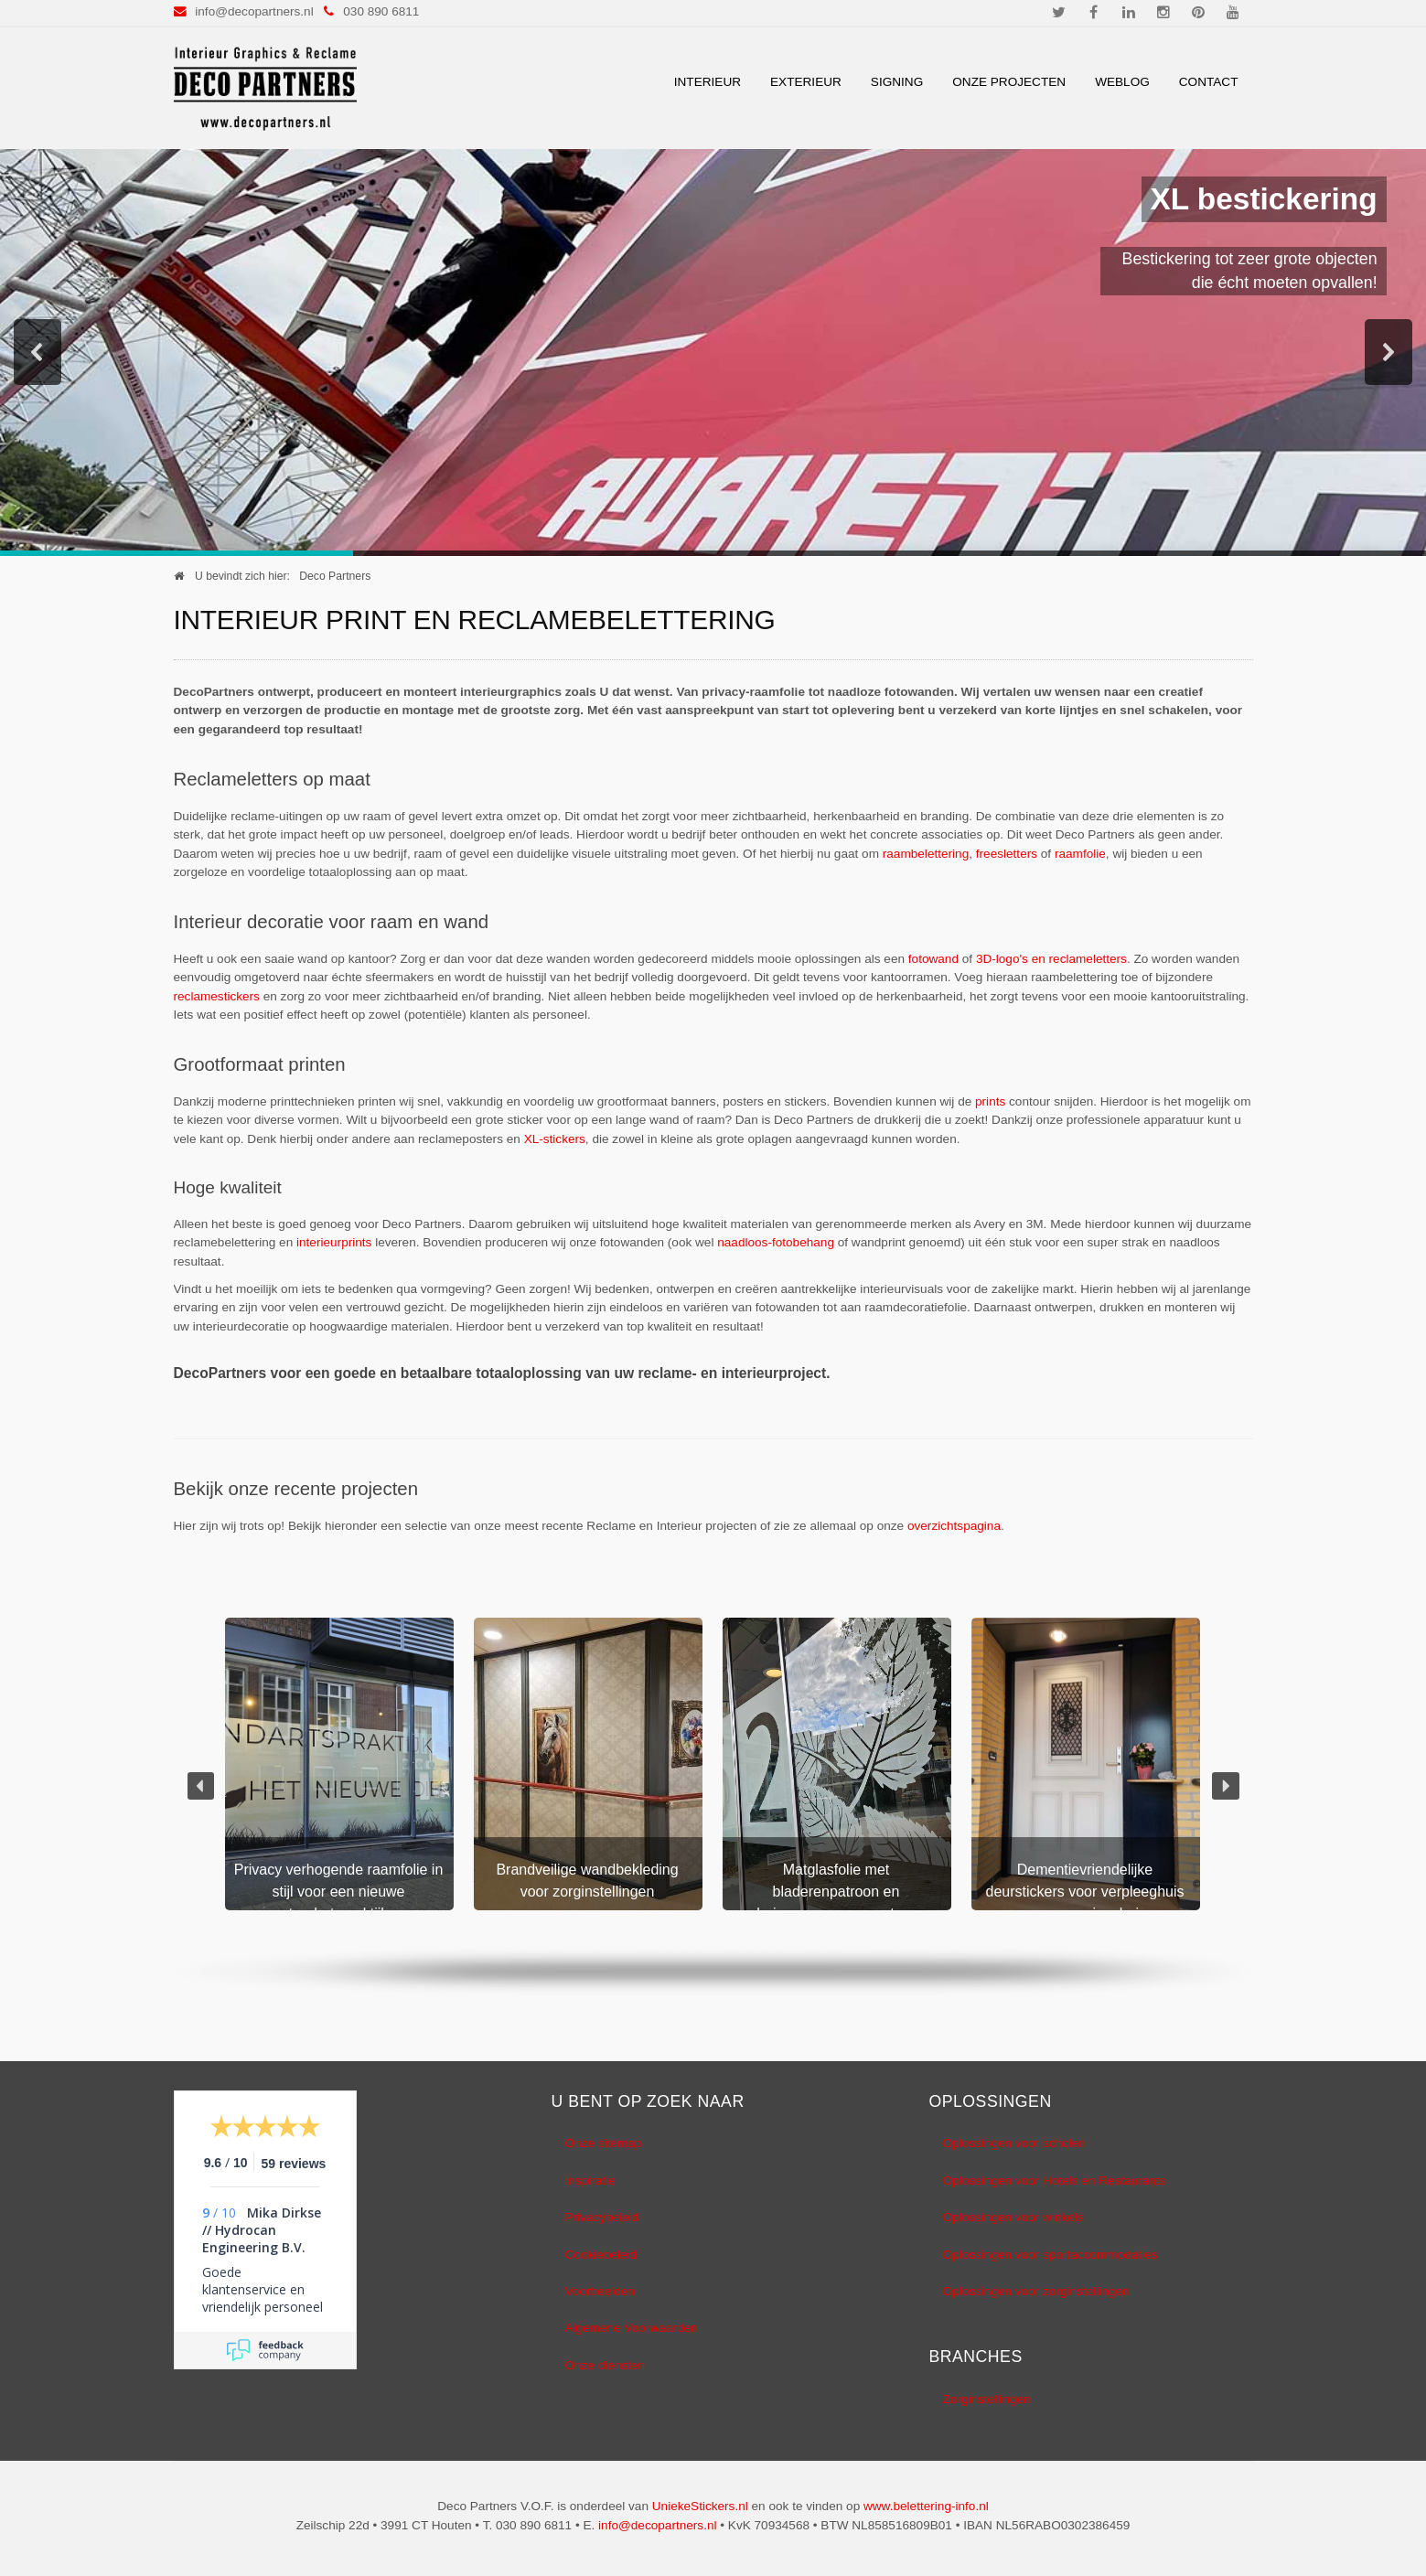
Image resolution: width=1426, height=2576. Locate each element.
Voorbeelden (600, 2291)
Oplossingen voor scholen (1014, 2143)
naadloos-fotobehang (775, 1242)
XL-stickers (554, 1139)
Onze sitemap (603, 2143)
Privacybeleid (602, 2217)
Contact (1208, 82)
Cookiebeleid (601, 2254)
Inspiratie (590, 2180)
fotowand (933, 959)
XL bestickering (1264, 199)
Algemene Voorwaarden (631, 2328)
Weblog (1122, 82)
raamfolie (1080, 853)
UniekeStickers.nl (700, 2506)
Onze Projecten (1009, 82)
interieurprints (333, 1242)
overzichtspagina (954, 1526)
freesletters (1006, 853)
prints (990, 1101)
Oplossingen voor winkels (1013, 2217)
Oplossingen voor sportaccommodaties (1050, 2254)
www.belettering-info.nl (926, 2506)
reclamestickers (217, 996)
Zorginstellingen (987, 2399)
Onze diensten (605, 2365)
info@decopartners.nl (254, 11)
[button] (37, 352)
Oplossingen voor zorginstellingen (1036, 2291)
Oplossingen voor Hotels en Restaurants (1054, 2180)
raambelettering (926, 853)
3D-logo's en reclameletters (1051, 959)
